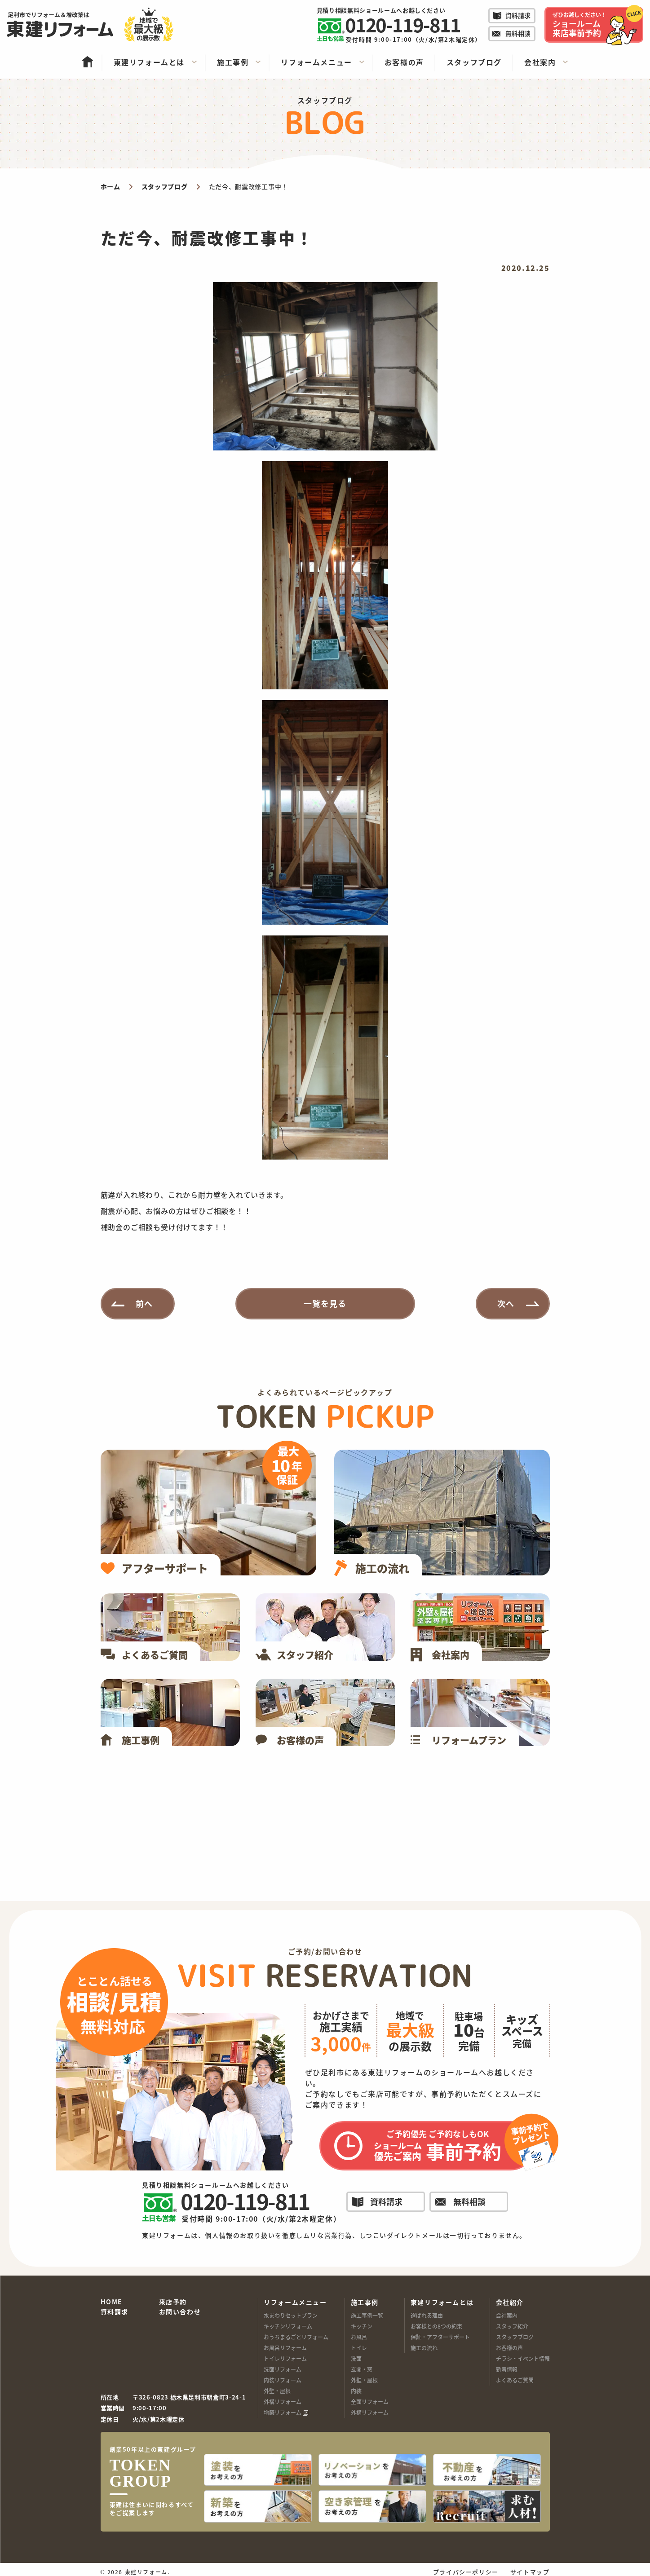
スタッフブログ (515, 2337)
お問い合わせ (180, 2312)
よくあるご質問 (515, 2380)
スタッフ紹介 (512, 2326)
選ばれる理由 (427, 2315)
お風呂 (359, 2337)
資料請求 (114, 2312)
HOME (112, 2302)
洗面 (356, 2358)
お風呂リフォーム (285, 2347)
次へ (505, 1303)
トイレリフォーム (285, 2358)
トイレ (359, 2347)
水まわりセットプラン (291, 2315)
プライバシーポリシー (466, 2567)
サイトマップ (530, 2567)
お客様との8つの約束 (436, 2326)
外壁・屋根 (277, 2391)
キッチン (361, 2326)
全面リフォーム (370, 2401)
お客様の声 (509, 2347)
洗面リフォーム (282, 2369)
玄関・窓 (361, 2369)
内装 (356, 2391)
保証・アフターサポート (440, 2337)
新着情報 (506, 2369)
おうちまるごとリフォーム (296, 2337)
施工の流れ (424, 2347)
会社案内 (506, 2315)
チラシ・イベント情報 (523, 2358)
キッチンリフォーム (288, 2326)
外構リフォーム (282, 2401)
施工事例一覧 (367, 2315)
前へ (144, 1303)
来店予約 (173, 2302)
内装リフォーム (282, 2380)
